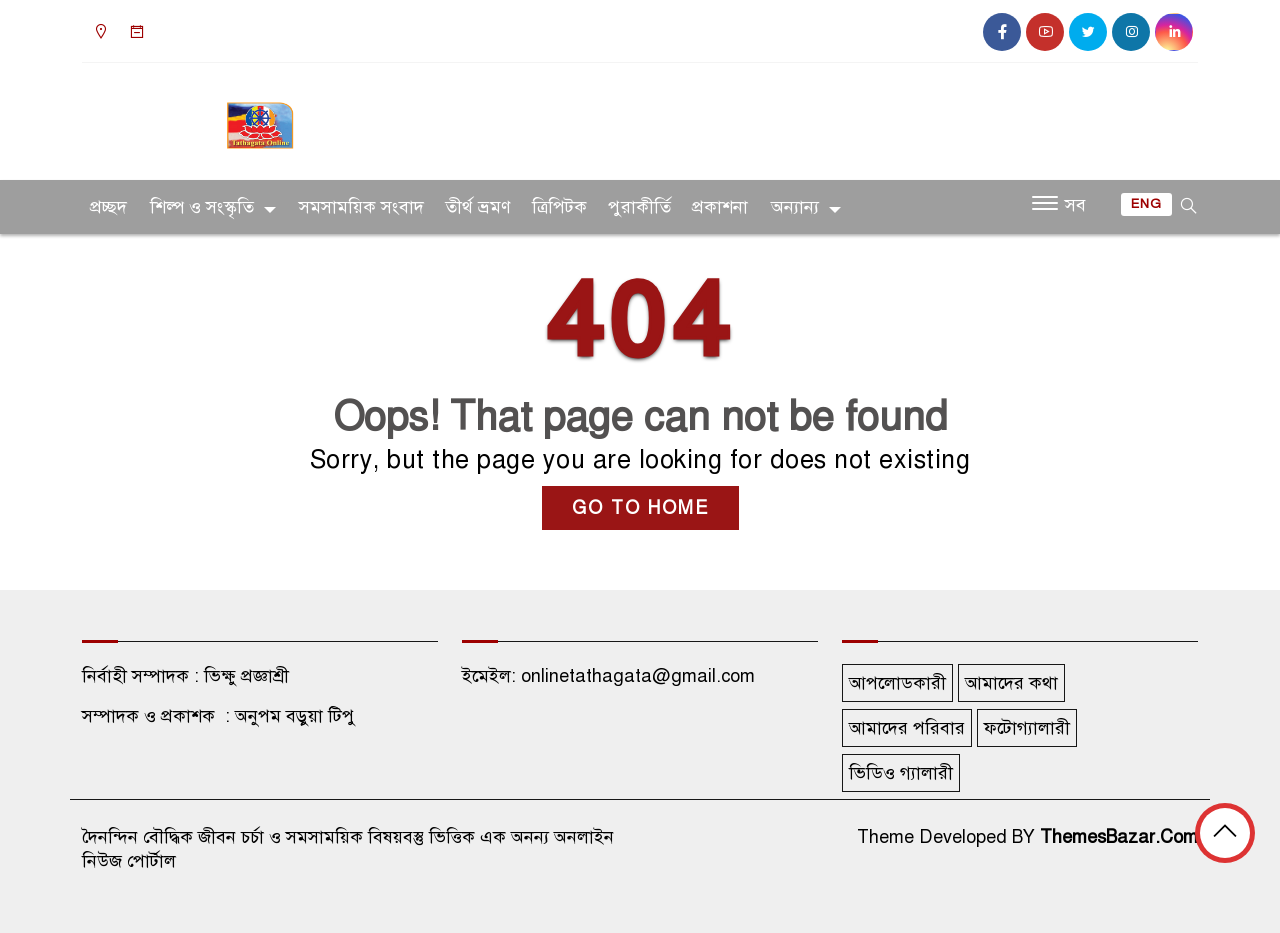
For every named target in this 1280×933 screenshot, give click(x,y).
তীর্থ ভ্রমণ (478, 207)
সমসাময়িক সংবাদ (361, 207)
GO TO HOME (640, 508)
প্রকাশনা (720, 207)
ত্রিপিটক (559, 207)
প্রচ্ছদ (108, 207)
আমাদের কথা (1011, 683)
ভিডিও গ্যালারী (901, 773)
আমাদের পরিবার (907, 728)
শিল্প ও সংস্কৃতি (202, 207)
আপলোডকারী (897, 683)
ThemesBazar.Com (1119, 837)
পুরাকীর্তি (639, 207)
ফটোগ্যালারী (1027, 728)
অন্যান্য (795, 207)
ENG (1146, 204)
